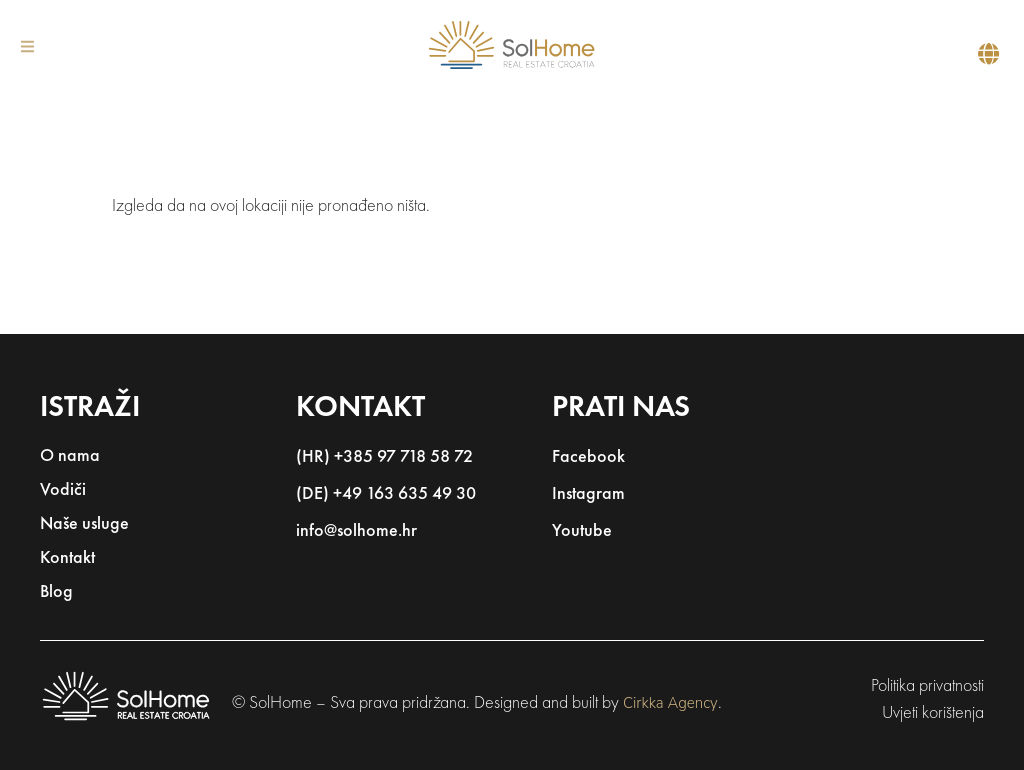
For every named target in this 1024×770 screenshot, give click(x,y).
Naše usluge (84, 524)
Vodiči (63, 490)
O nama (70, 456)
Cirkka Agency (670, 703)
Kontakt (67, 558)
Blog (56, 592)
